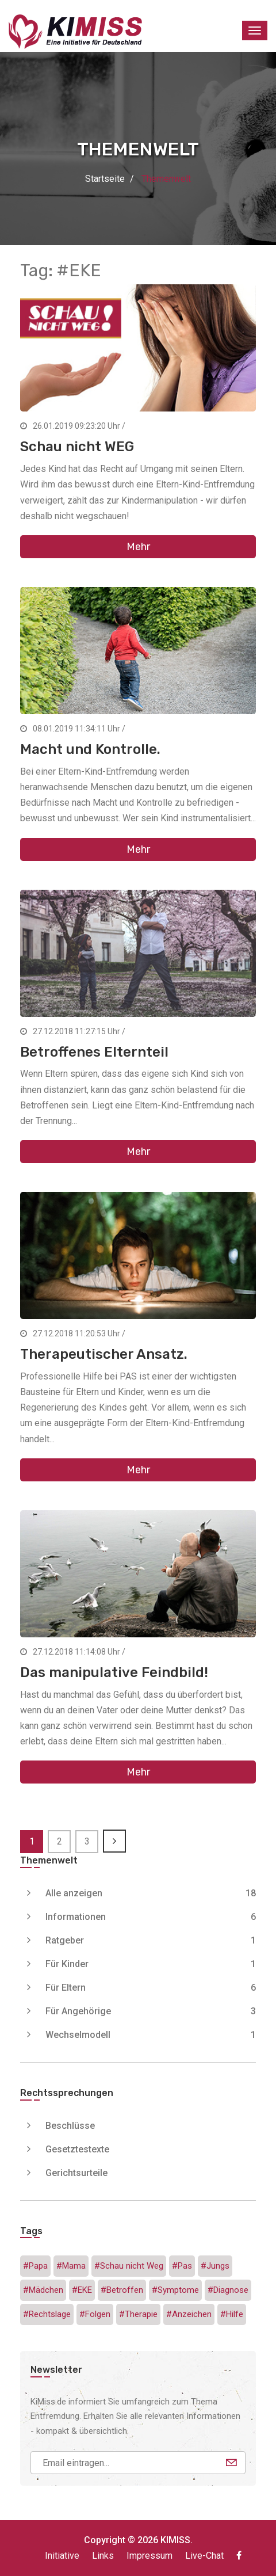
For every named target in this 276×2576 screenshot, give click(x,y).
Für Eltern (150, 1987)
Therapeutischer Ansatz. (103, 1354)
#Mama (71, 2266)
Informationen (150, 1917)
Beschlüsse (70, 2125)
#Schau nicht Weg (128, 2266)
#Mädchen (43, 2290)
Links (103, 2555)
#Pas (182, 2266)
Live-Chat (204, 2555)
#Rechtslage (47, 2314)
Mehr (138, 546)
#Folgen (94, 2314)
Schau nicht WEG (77, 447)
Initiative (62, 2555)
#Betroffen (122, 2290)
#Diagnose (228, 2290)
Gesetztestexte (77, 2149)
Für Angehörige (150, 2011)
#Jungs (215, 2266)
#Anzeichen (189, 2314)
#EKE (82, 2290)
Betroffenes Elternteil (94, 1052)
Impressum (149, 2555)
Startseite (105, 178)
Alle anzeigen (150, 1893)
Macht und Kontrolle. (90, 749)
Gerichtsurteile (76, 2172)
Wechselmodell (150, 2034)
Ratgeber (150, 1940)
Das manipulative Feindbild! (114, 1672)
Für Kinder (150, 1964)
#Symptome (175, 2290)
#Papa (35, 2266)
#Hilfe (231, 2314)
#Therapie (138, 2314)
